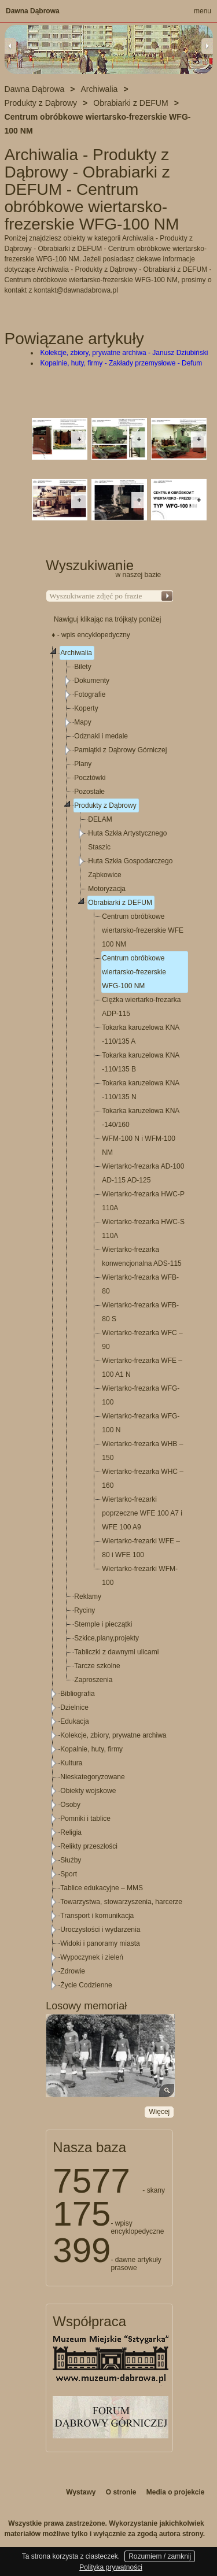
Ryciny (84, 1610)
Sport (68, 1874)
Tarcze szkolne (97, 1666)
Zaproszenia (93, 1680)
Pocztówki (89, 778)
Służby (70, 1860)
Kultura (71, 1763)
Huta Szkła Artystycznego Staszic (127, 840)
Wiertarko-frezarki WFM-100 (140, 1576)
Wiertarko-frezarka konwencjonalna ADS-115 (141, 1256)
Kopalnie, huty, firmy (91, 1749)
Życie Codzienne (86, 1985)
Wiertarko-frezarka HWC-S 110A (143, 1229)
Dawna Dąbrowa (33, 11)
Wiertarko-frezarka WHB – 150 (142, 1451)
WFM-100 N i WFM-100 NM (138, 1145)
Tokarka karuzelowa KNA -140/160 (140, 1118)
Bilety (82, 667)
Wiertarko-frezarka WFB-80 (140, 1284)
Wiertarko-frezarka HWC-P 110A (143, 1201)
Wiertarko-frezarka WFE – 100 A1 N (142, 1367)
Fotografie (89, 694)
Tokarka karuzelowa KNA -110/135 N (140, 1090)
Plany (82, 764)
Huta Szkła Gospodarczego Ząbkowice (130, 868)
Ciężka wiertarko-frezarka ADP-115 (141, 1007)
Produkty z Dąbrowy (105, 805)
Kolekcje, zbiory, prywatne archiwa (113, 1735)
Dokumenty (91, 681)
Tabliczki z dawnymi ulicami (116, 1652)
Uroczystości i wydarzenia (100, 1929)
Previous (10, 45)
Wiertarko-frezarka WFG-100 (140, 1395)
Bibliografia (77, 1694)
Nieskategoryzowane (92, 1777)
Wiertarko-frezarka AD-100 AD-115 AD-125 (143, 1173)
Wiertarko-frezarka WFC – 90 (142, 1340)
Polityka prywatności (110, 2567)
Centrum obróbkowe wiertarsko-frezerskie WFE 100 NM (142, 930)
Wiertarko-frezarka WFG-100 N (140, 1423)
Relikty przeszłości (88, 1846)
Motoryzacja (107, 889)
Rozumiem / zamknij (159, 2556)
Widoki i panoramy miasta (99, 1943)
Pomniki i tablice (85, 1818)
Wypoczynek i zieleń (91, 1957)
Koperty (86, 708)
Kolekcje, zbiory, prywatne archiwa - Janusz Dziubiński (124, 353)
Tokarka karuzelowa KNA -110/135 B (140, 1062)
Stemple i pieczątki (103, 1624)
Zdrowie (72, 1971)
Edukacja (74, 1721)
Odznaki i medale (101, 736)
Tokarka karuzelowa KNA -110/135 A (140, 1034)
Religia (71, 1832)
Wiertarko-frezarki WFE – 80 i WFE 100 (141, 1548)
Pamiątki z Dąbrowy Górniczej (120, 750)
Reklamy (87, 1596)
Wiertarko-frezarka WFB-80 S (140, 1312)
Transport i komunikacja (97, 1916)
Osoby (70, 1805)
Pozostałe (89, 792)
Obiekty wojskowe (88, 1791)
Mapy (82, 722)
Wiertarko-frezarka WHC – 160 (142, 1479)
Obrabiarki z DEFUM (120, 903)
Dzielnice (74, 1707)
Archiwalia (76, 653)
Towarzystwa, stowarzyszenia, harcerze (121, 1902)
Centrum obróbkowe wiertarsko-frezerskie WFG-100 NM (134, 972)
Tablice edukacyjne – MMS (101, 1888)
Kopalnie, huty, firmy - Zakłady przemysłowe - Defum (122, 363)
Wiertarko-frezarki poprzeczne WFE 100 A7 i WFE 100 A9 (142, 1513)
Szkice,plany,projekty (106, 1638)
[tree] (110, 1319)
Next (207, 45)
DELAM (100, 819)
